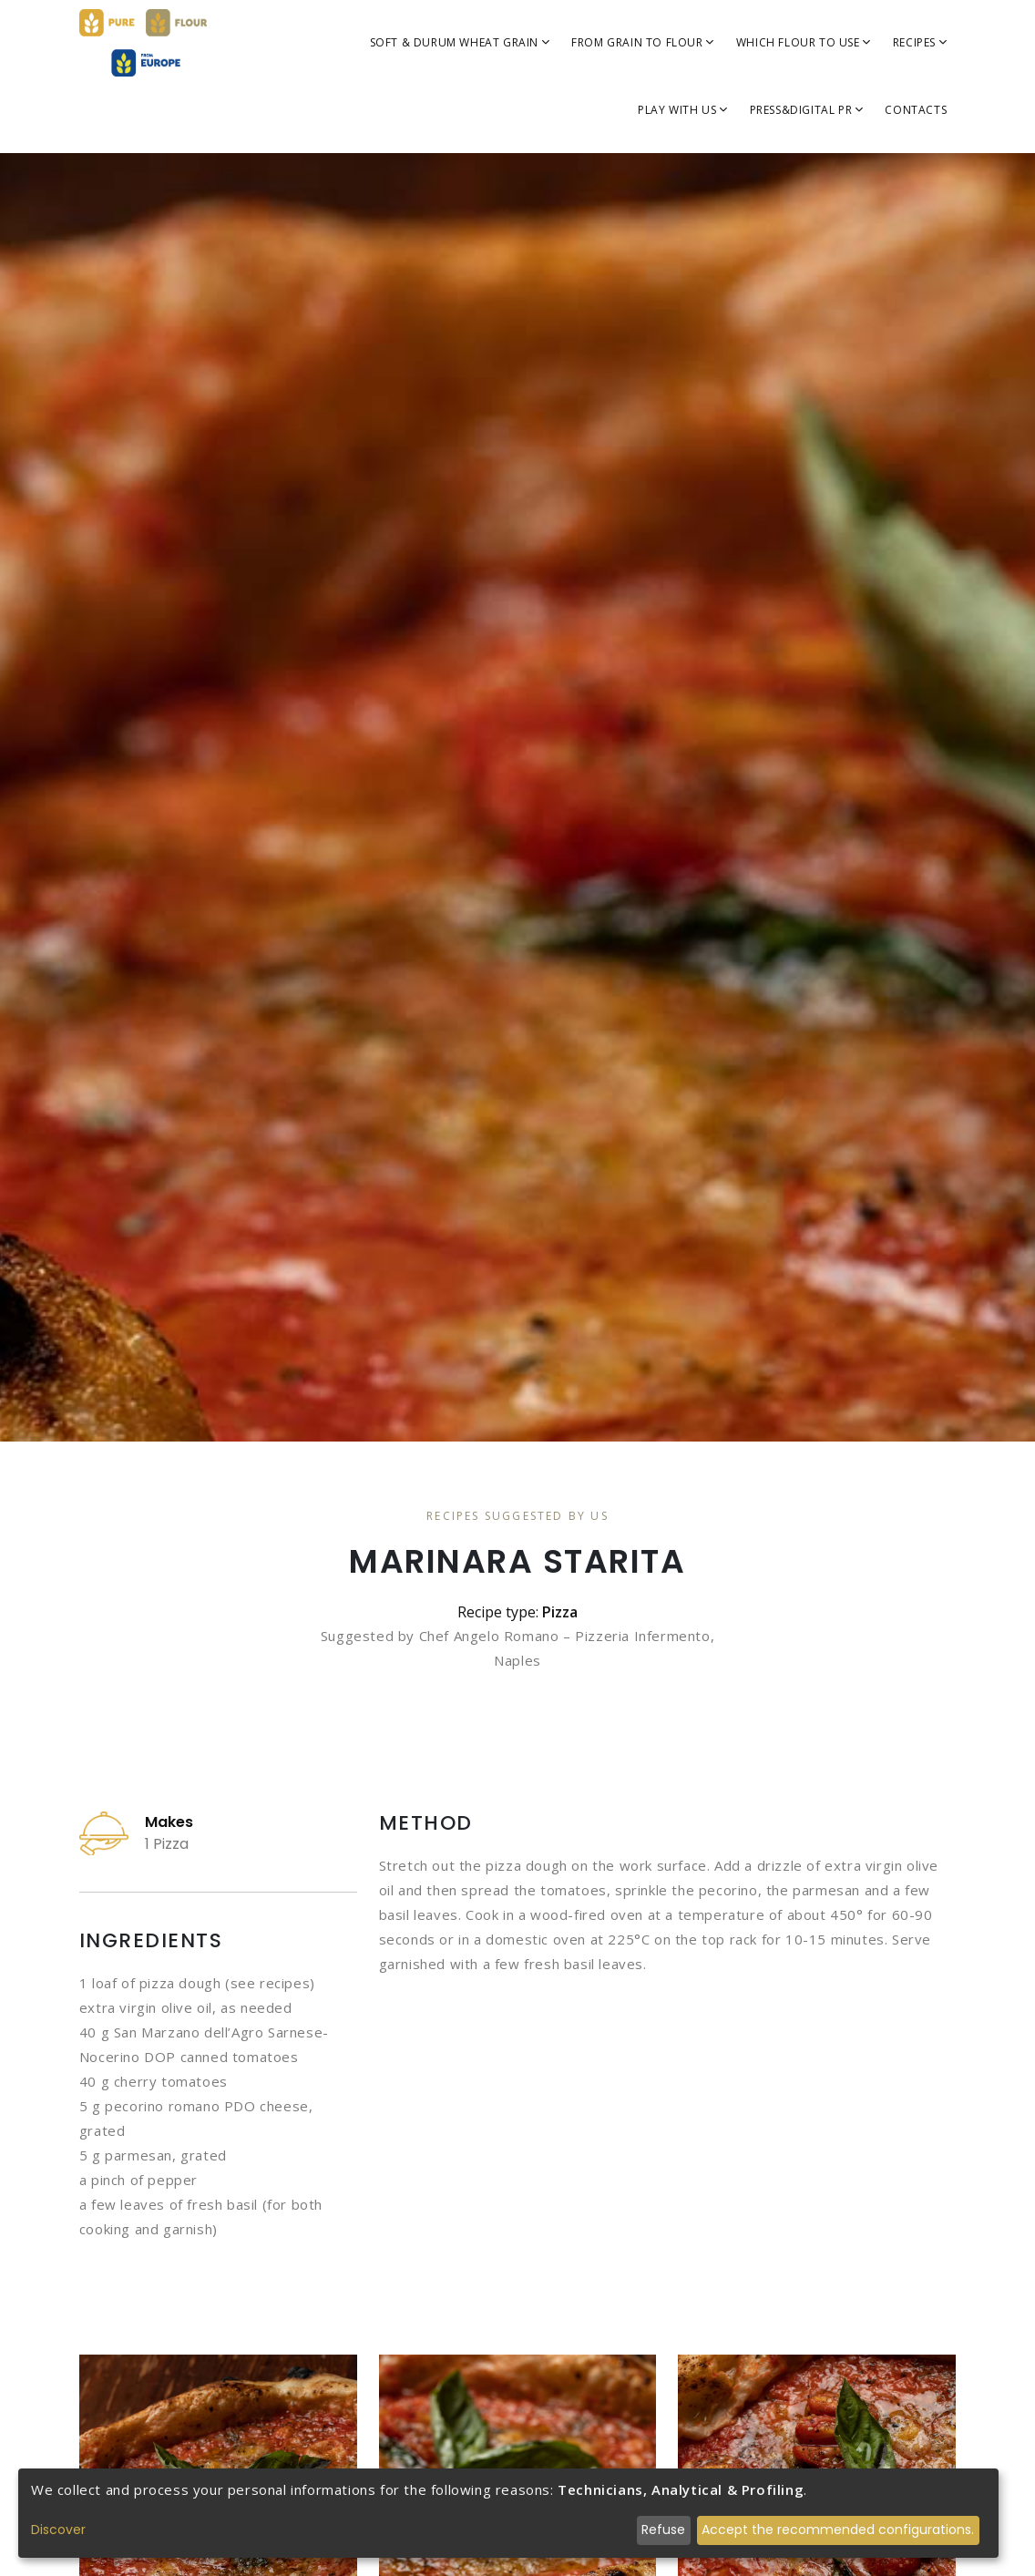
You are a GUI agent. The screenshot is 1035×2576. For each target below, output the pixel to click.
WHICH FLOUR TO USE (803, 42)
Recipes (920, 42)
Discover (58, 2529)
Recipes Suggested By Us (517, 1516)
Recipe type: (517, 1612)
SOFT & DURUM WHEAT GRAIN (460, 42)
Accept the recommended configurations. (838, 2529)
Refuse (663, 2529)
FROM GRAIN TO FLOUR (642, 42)
